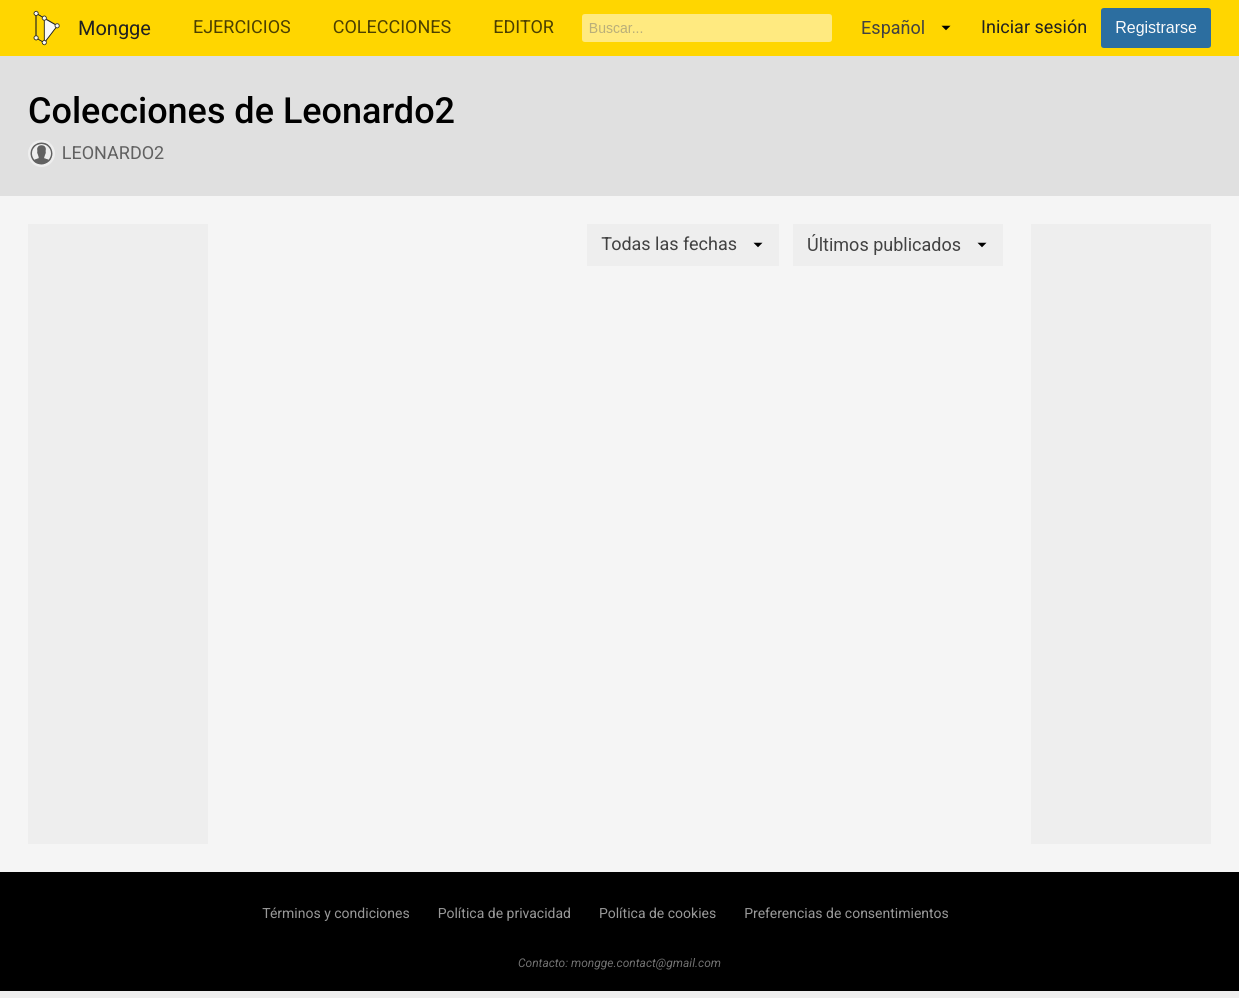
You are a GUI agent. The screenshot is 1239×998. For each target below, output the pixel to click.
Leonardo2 (113, 153)
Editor (523, 27)
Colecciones (392, 27)
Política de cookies (657, 914)
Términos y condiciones (335, 914)
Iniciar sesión (1034, 27)
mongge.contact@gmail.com (646, 963)
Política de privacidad (504, 914)
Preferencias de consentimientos (846, 914)
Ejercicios (242, 27)
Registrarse (1156, 27)
